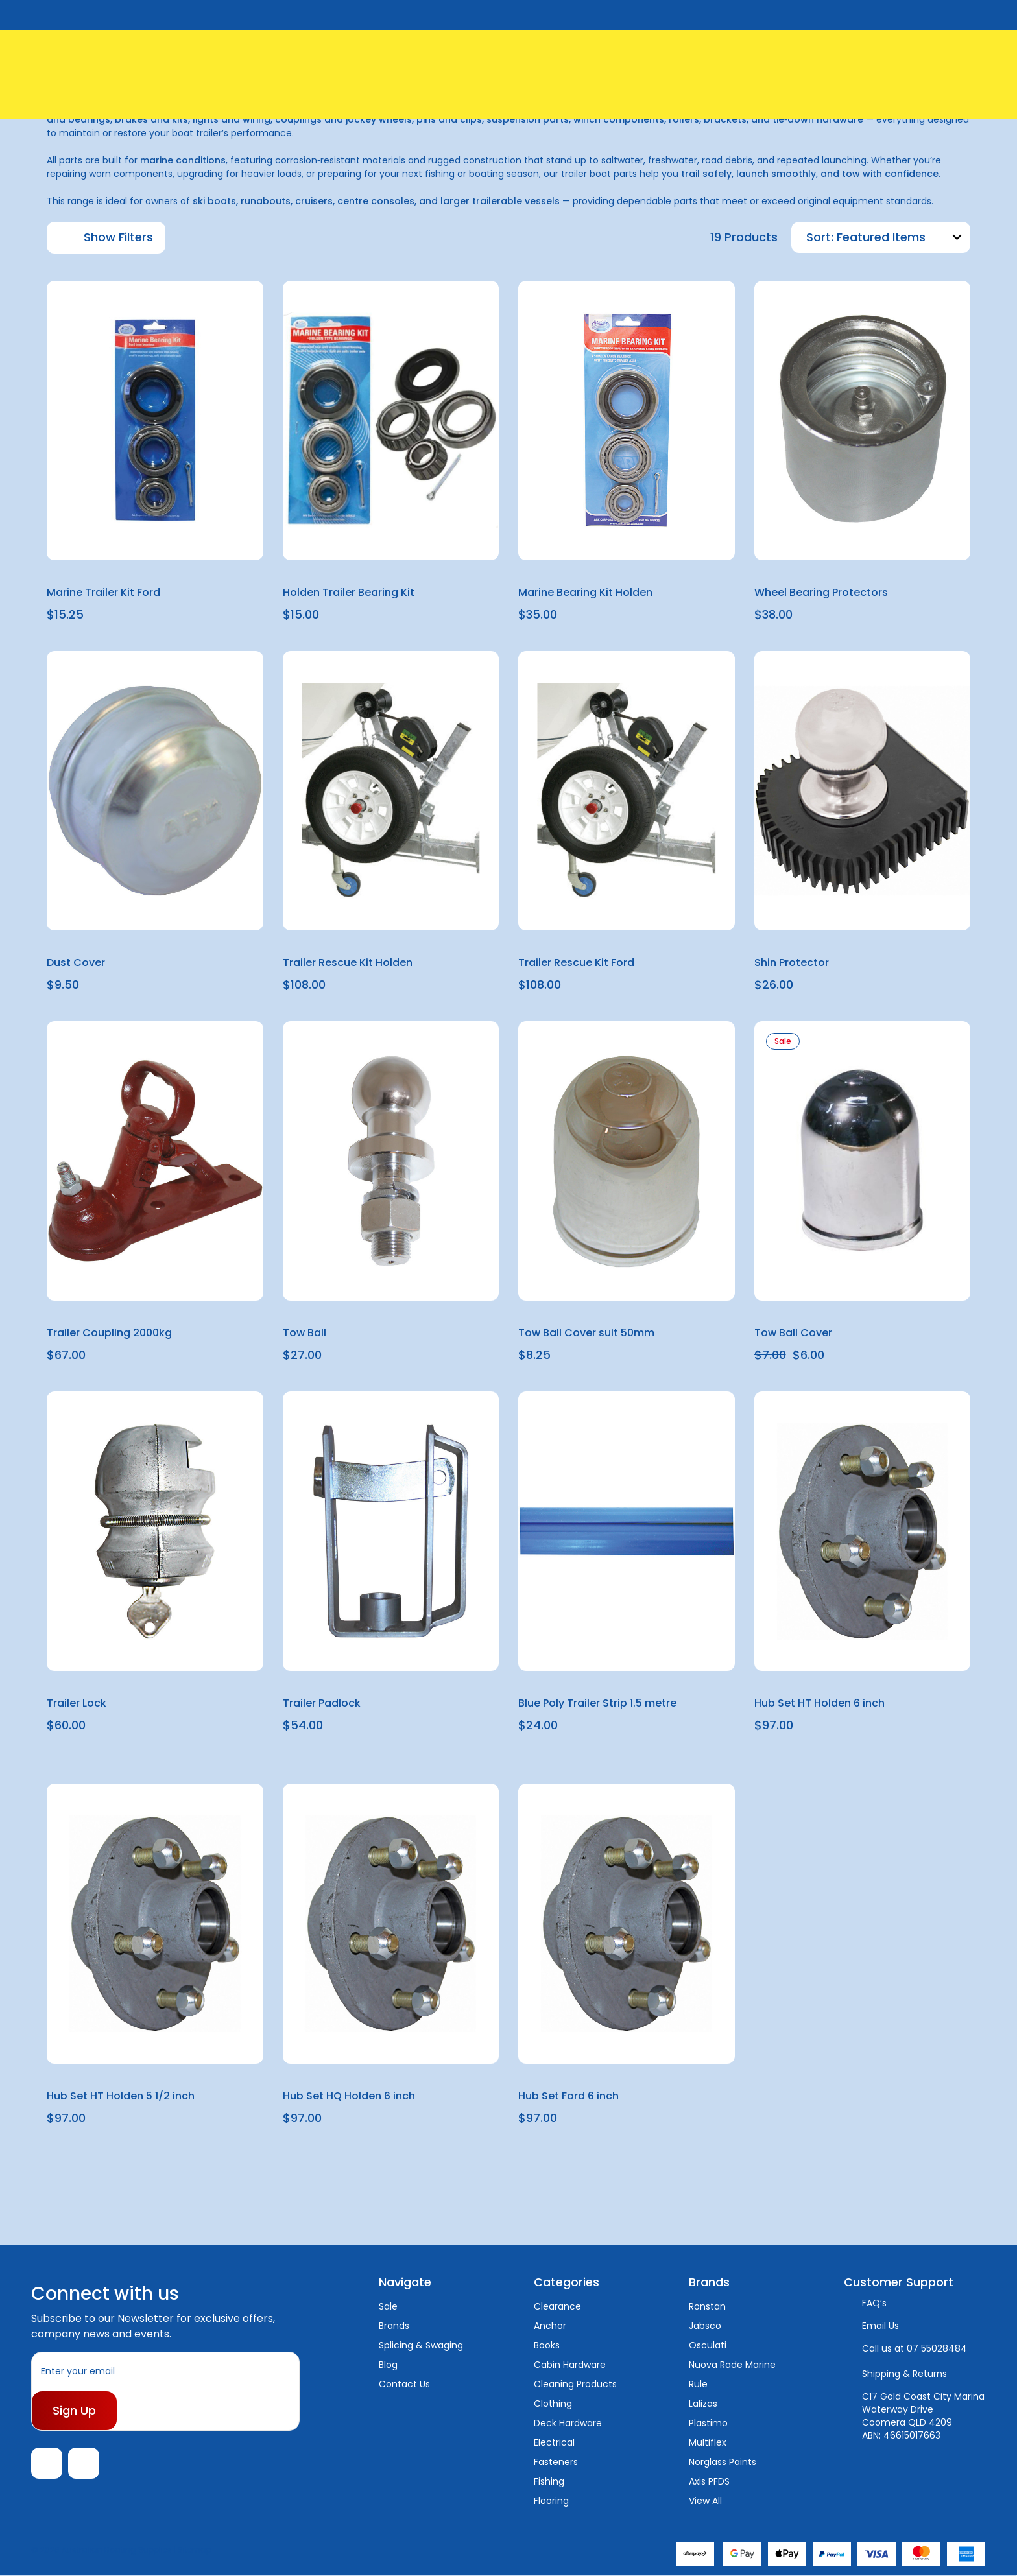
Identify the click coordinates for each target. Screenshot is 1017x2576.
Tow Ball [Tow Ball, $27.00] (304, 1332)
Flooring (551, 2500)
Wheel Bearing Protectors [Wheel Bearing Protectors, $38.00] (821, 592)
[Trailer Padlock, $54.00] (391, 1531)
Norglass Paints (722, 2461)
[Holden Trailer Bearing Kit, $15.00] (391, 420)
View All (705, 2500)
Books (547, 2345)
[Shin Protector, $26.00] (862, 790)
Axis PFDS (709, 2481)
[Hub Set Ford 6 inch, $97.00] (626, 1923)
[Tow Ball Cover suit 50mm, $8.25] (626, 1161)
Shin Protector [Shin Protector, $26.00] (791, 962)
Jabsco (705, 2325)
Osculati (707, 2345)
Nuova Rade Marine (732, 2364)
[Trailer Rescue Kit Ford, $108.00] (626, 790)
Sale (388, 2306)
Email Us (880, 2325)
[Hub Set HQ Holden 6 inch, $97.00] (391, 1923)
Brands (394, 2325)
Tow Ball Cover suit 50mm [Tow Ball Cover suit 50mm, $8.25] (586, 1332)
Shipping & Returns (904, 2373)
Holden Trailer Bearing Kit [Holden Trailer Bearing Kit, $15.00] (348, 592)
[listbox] (901, 237)
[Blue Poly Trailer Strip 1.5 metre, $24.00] (626, 1531)
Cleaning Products (575, 2384)
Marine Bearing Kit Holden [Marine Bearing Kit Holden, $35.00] (585, 592)
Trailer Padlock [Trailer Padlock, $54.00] (322, 1703)
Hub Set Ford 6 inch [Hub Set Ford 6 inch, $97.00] (568, 2095)
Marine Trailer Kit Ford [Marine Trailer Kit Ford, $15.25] (103, 592)
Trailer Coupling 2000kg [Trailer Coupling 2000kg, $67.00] (109, 1332)
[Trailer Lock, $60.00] (155, 1531)
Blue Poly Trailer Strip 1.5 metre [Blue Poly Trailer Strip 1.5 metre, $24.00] (597, 1703)
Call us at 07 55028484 (914, 2348)
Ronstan (707, 2306)
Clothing (553, 2403)
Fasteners (556, 2461)
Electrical (554, 2442)
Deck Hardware (568, 2422)
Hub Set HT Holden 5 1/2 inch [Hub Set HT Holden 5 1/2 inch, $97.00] (121, 2095)
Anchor (550, 2325)
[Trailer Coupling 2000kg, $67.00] (155, 1161)
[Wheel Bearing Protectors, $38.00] (862, 420)
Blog (388, 2364)
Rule (698, 2384)
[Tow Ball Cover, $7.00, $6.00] (862, 1161)
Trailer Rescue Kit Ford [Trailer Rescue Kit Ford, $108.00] (576, 962)
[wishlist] (222, 300)
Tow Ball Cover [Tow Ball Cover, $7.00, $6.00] (793, 1332)
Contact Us (404, 2384)
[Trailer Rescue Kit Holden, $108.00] (391, 790)
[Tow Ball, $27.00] (391, 1161)
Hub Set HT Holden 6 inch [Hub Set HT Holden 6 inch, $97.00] (819, 1703)
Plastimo (708, 2422)
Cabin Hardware (570, 2364)
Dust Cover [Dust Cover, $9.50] (76, 962)
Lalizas (703, 2403)
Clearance (557, 2306)
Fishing (549, 2481)
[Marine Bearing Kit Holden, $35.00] (626, 420)
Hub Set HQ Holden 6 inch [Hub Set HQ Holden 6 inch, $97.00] (349, 2095)
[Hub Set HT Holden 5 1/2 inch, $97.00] (155, 1923)
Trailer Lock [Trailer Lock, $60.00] (76, 1703)
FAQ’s (874, 2303)
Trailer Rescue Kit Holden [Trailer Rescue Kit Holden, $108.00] (348, 962)
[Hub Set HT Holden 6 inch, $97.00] (862, 1531)
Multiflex (707, 2442)
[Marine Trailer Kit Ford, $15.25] (155, 420)
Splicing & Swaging (421, 2345)
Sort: (819, 237)
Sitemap (194, 2549)
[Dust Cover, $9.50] (155, 790)
